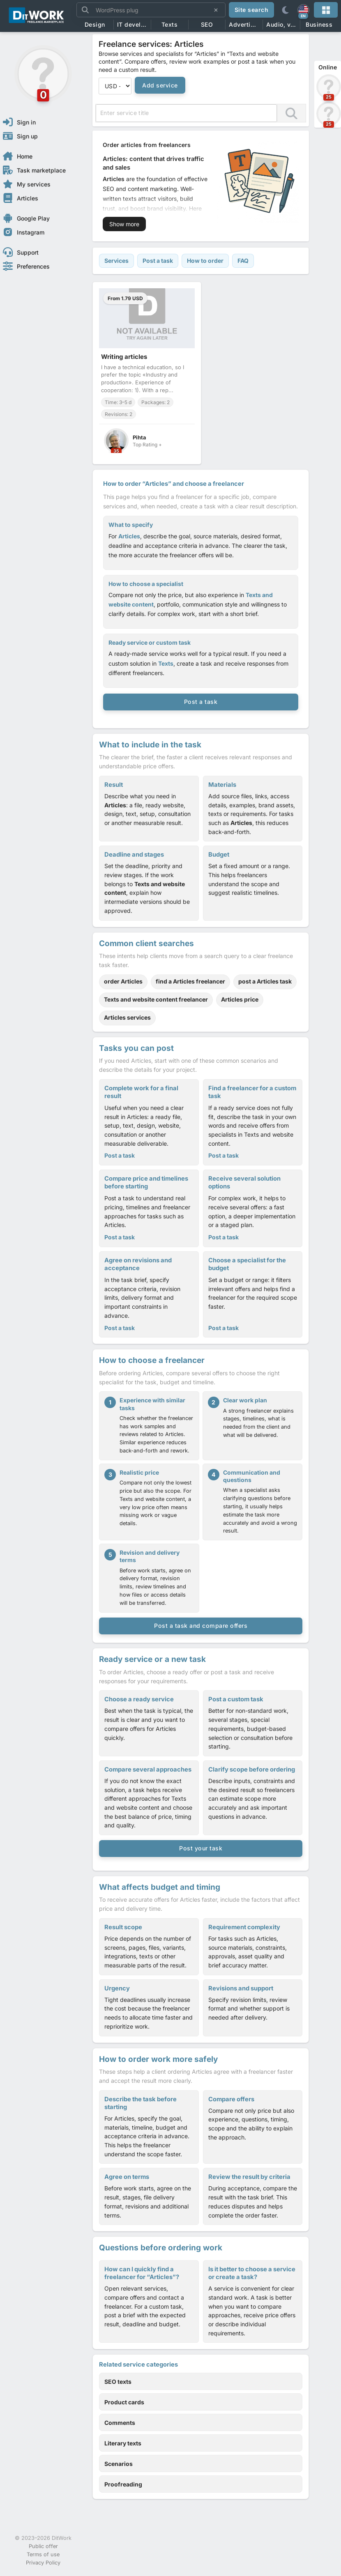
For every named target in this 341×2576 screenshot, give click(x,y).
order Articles (123, 981)
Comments (119, 2422)
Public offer (43, 2546)
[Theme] (285, 9)
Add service (160, 85)
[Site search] (151, 9)
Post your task (200, 1848)
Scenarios (118, 2463)
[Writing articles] (146, 373)
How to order (205, 260)
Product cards (124, 2402)
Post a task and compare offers (200, 1625)
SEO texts (117, 2381)
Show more (124, 224)
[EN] (303, 9)
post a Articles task (265, 981)
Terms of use (43, 2554)
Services (116, 260)
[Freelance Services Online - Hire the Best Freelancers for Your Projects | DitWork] (36, 16)
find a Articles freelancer (190, 981)
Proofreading (123, 2484)
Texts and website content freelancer (156, 999)
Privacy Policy (43, 2563)
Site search (252, 9)
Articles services (127, 1017)
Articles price (239, 999)
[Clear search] (216, 9)
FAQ (243, 260)
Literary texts (122, 2443)
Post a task (158, 260)
